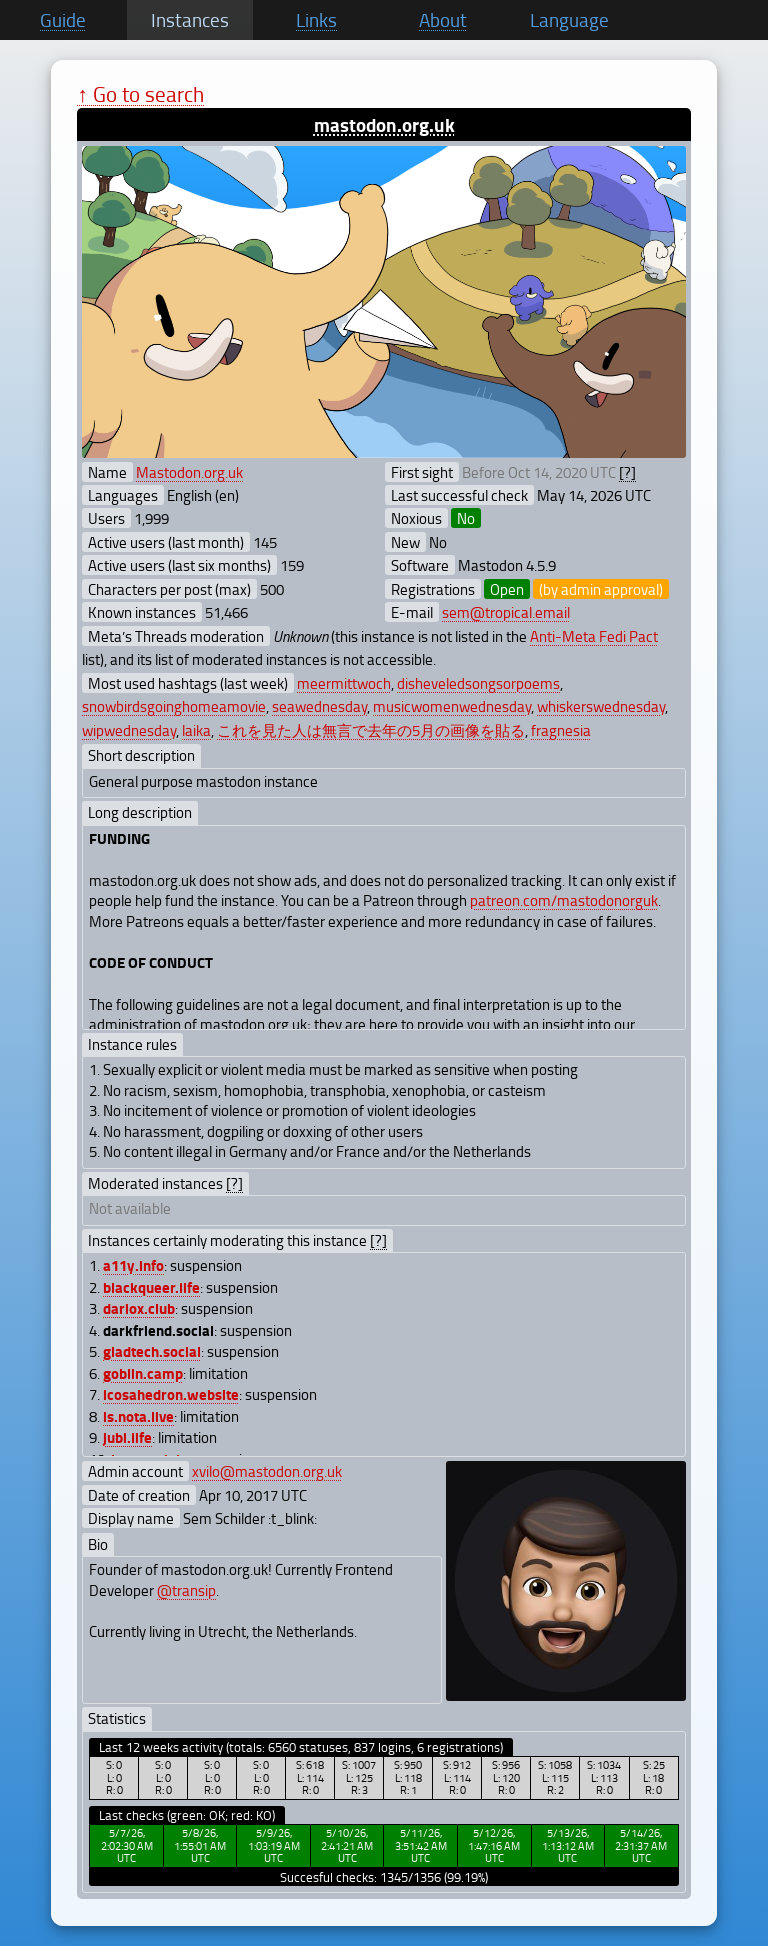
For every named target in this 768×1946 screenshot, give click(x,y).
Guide (63, 20)
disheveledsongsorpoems (478, 683)
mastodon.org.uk (384, 124)
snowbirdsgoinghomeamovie (174, 706)
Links (316, 20)
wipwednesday (129, 730)
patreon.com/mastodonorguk (564, 900)
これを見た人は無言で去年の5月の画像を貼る (371, 730)
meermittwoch (344, 683)
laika (196, 730)
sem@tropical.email (506, 612)
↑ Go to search (140, 93)
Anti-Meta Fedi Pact (594, 636)
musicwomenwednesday (452, 706)
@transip (186, 1590)
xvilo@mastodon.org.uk (267, 1471)
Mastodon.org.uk (189, 472)
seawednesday (319, 706)
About (443, 20)
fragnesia (561, 730)
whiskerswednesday (601, 706)
